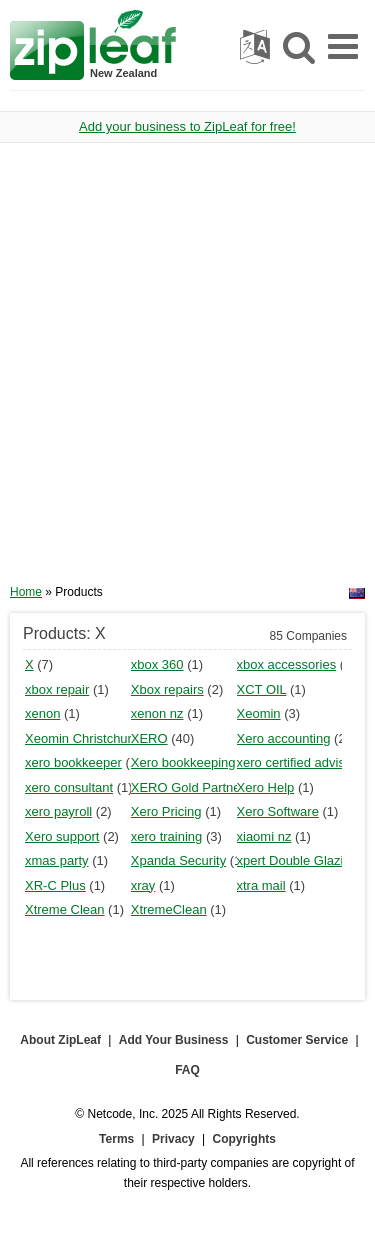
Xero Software (278, 811)
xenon (42, 713)
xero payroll (58, 811)
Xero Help (266, 787)
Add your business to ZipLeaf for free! (187, 126)
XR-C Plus (55, 885)
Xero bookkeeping (183, 762)
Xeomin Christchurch (85, 738)
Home (26, 592)
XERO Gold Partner (188, 787)
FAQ (187, 1070)
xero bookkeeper (73, 762)
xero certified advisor (297, 762)
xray (143, 885)
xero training (167, 836)
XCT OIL (262, 689)
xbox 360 (157, 664)
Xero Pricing (166, 811)
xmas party (57, 860)
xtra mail (261, 885)
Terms (116, 1139)
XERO (149, 738)
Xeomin (259, 713)
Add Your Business (174, 1040)
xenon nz (157, 713)
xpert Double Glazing (297, 860)
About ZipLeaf (60, 1040)
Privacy (173, 1139)
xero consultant (69, 787)
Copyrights (244, 1139)
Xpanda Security (178, 860)
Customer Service (297, 1040)
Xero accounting (284, 738)
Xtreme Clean (64, 909)
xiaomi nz (264, 836)
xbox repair (57, 689)
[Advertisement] (187, 370)
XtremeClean (169, 909)
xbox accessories (287, 664)
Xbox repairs (167, 689)
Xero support (62, 836)
